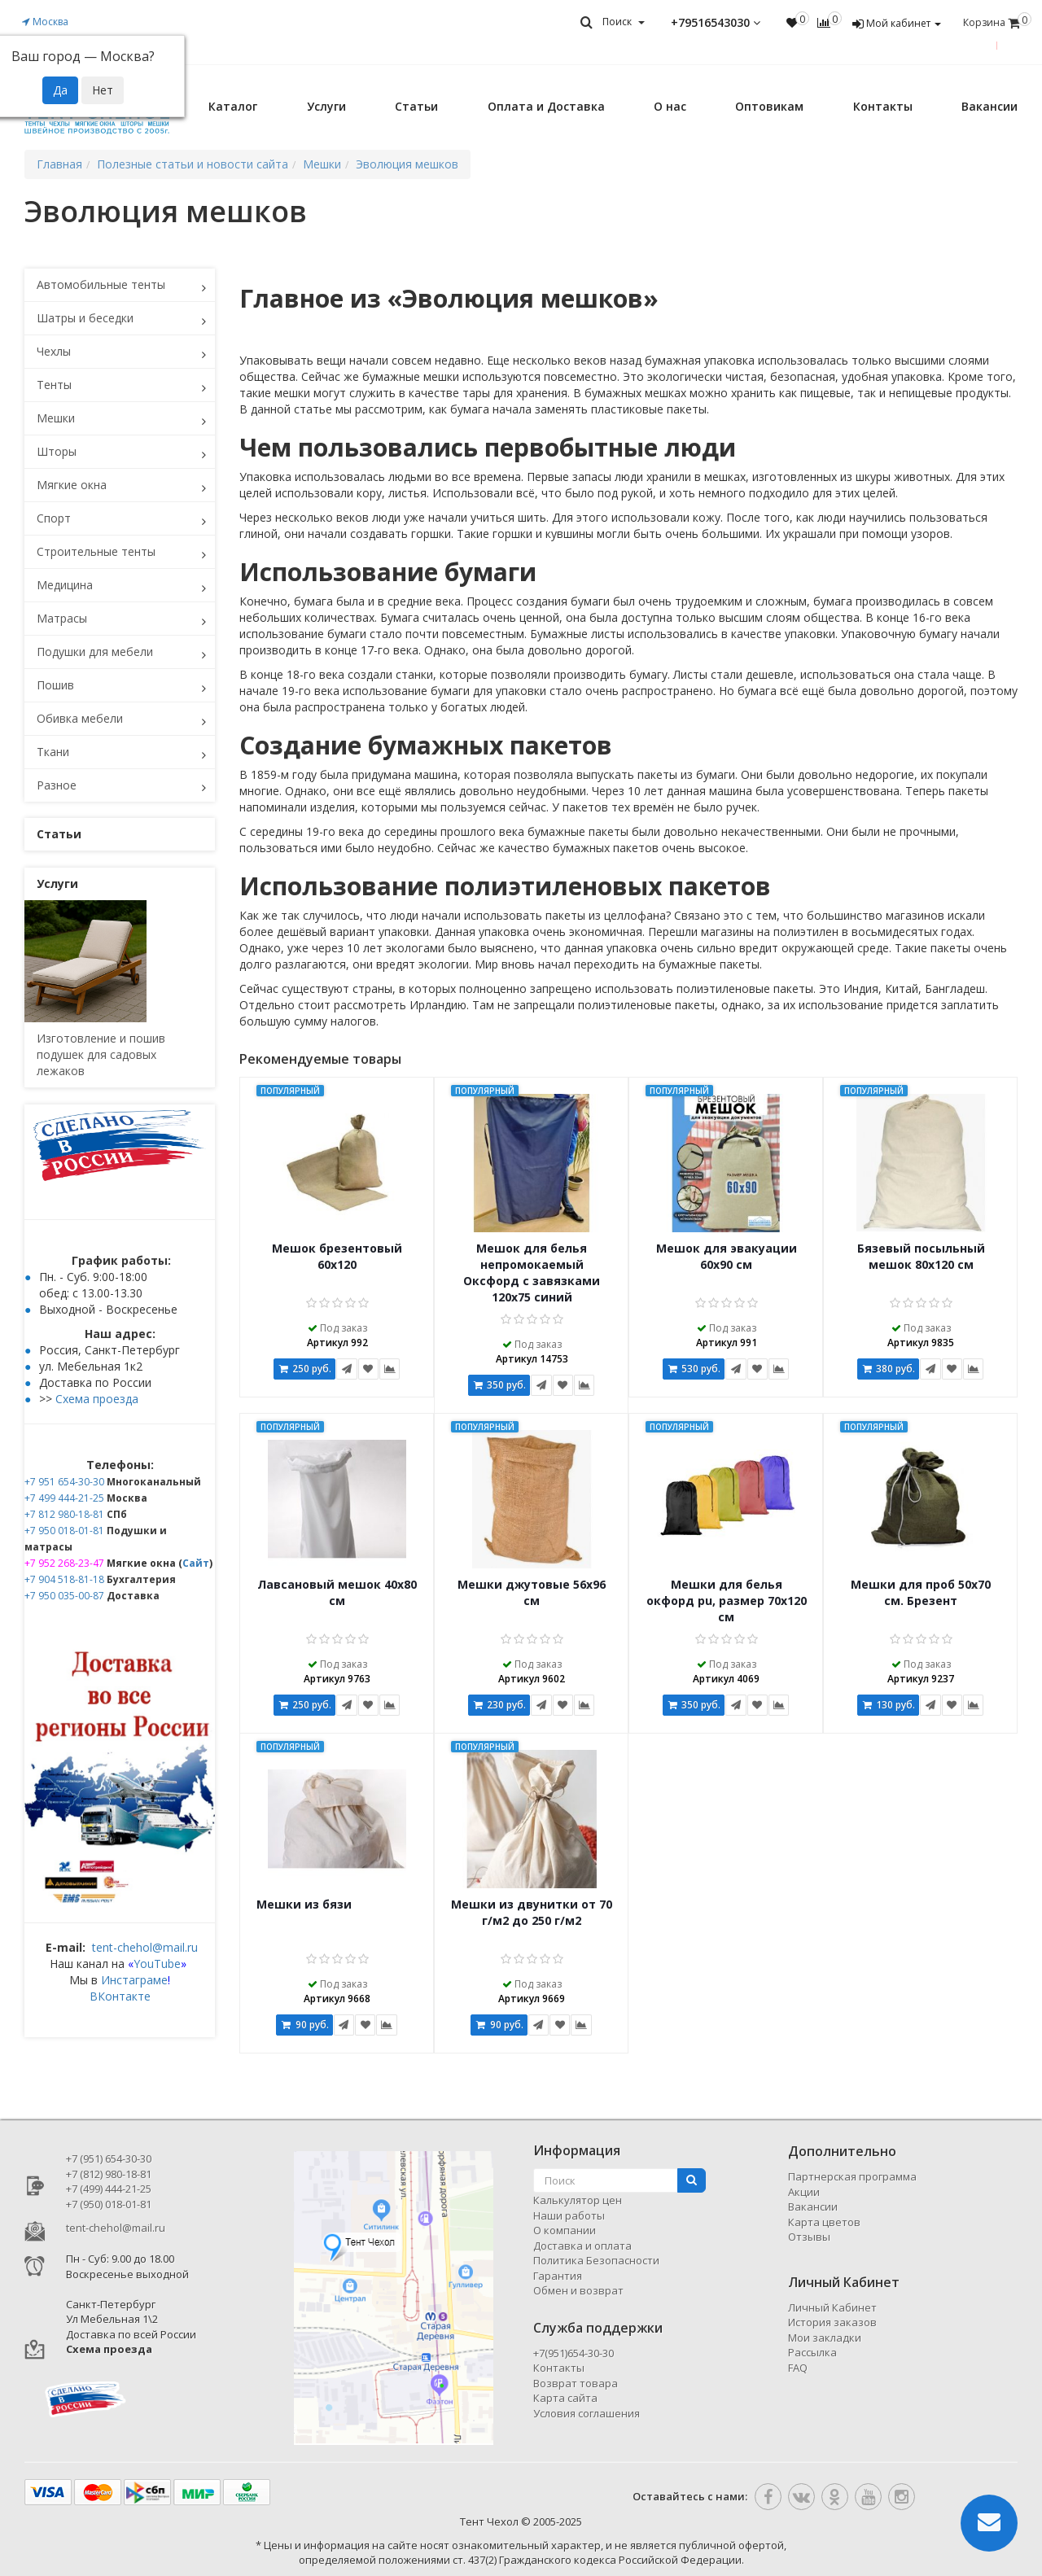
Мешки (56, 418)
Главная (59, 164)
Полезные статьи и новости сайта (192, 164)
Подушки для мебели (95, 651)
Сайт (195, 1563)
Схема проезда (96, 1398)
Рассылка (812, 2352)
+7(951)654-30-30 (573, 2353)
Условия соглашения (586, 2413)
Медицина (65, 585)
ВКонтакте (120, 1996)
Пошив (55, 685)
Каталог (232, 106)
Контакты (883, 106)
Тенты (54, 384)
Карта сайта (565, 2397)
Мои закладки (824, 2337)
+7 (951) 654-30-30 (108, 2158)
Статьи (416, 106)
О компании (564, 2230)
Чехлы (54, 351)
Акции (804, 2192)
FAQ (798, 2367)
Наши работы (569, 2215)
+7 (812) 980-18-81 (108, 2174)
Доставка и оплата (582, 2245)
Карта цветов (824, 2222)
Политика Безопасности (596, 2260)
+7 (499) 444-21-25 (108, 2188)
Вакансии (989, 106)
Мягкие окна (72, 484)
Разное (57, 785)
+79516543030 (715, 23)
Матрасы (62, 618)
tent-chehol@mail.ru (145, 1947)
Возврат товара (575, 2383)
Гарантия (557, 2275)
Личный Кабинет (832, 2307)
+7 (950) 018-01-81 (108, 2204)
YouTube (157, 1963)
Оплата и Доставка (546, 106)
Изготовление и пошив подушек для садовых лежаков (101, 1054)
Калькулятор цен (577, 2200)
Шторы (57, 451)
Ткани (53, 751)
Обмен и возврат (578, 2290)
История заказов (832, 2322)
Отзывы (809, 2236)
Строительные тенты (96, 551)
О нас (670, 106)
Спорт (54, 518)
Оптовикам (769, 106)
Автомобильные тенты (101, 284)
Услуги (326, 106)
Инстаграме (134, 1980)
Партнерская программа (852, 2176)
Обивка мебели (80, 718)
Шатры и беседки (85, 318)
